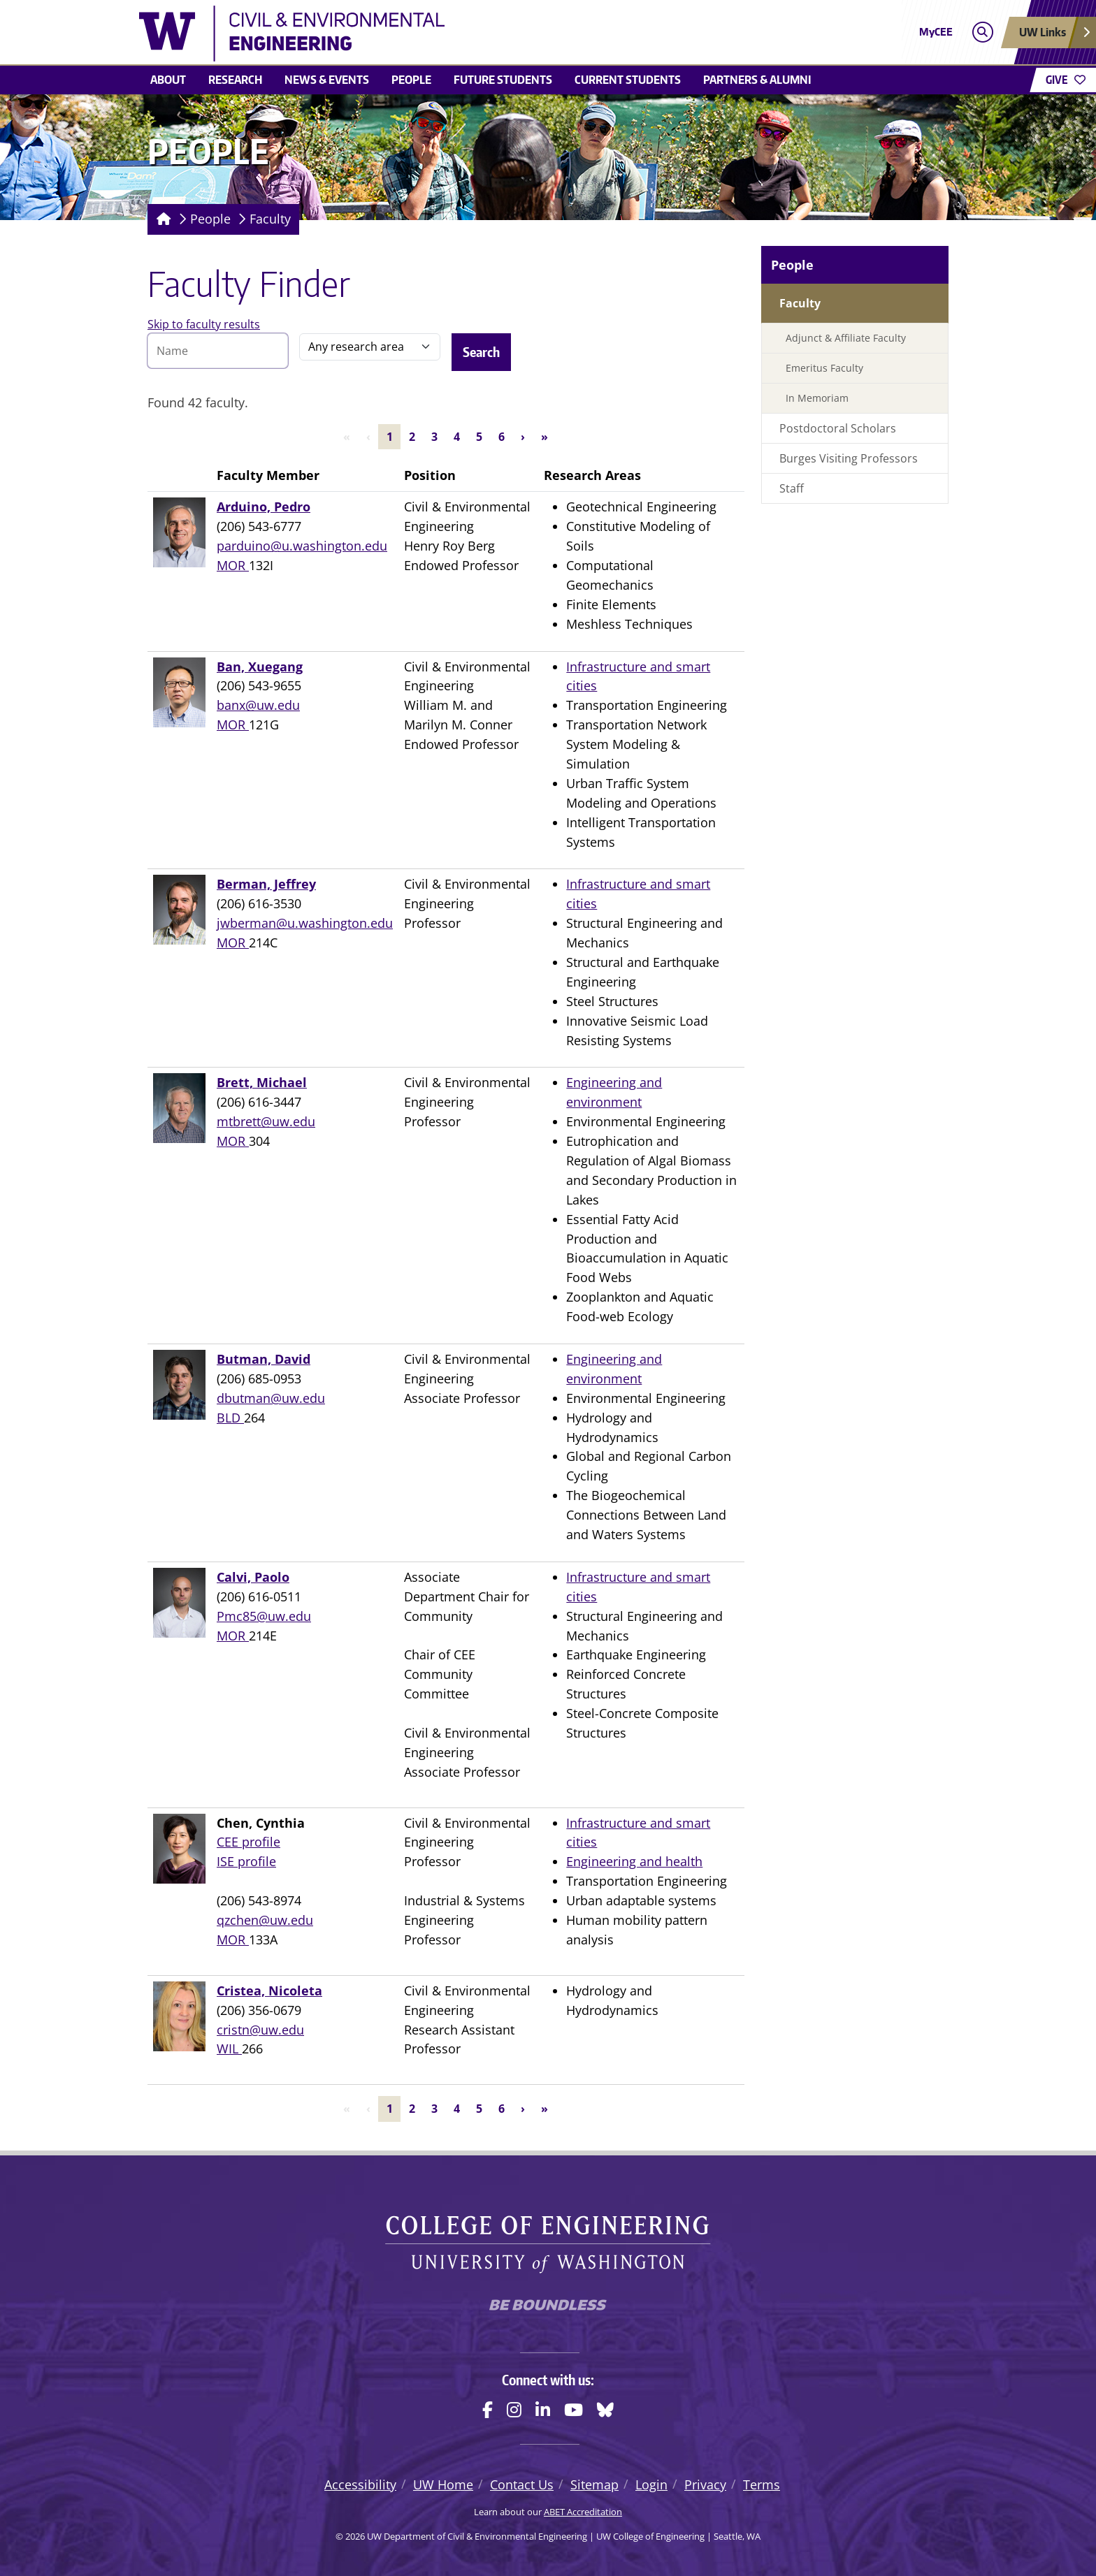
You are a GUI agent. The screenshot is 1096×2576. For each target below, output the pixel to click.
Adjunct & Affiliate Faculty (846, 337)
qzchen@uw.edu (265, 1920)
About (168, 80)
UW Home (443, 2484)
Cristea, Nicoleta (269, 1990)
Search (481, 352)
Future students (503, 80)
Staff (791, 488)
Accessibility (360, 2484)
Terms (761, 2484)
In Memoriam (817, 398)
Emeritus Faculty (824, 367)
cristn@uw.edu (260, 2029)
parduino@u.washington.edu (302, 545)
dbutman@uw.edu (271, 1398)
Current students (628, 80)
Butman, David (263, 1359)
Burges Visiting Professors (848, 458)
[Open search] (982, 32)
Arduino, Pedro (263, 506)
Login (651, 2484)
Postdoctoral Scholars (837, 428)
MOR (233, 565)
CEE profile (248, 1841)
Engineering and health (634, 1861)
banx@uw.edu (258, 705)
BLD (230, 1417)
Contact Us (522, 2484)
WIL (229, 2048)
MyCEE (936, 31)
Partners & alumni (757, 80)
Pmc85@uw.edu (264, 1616)
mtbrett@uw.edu (266, 1121)
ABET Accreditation (583, 2511)
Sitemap (594, 2484)
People (411, 80)
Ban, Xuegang (260, 666)
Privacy (705, 2484)
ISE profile (246, 1861)
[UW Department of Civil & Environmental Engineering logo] (446, 33)
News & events (326, 80)
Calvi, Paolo (253, 1577)
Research (235, 80)
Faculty (270, 218)
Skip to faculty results (203, 324)
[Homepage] (161, 219)
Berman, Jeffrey (266, 883)
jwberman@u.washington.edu (305, 923)
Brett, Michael (262, 1082)
